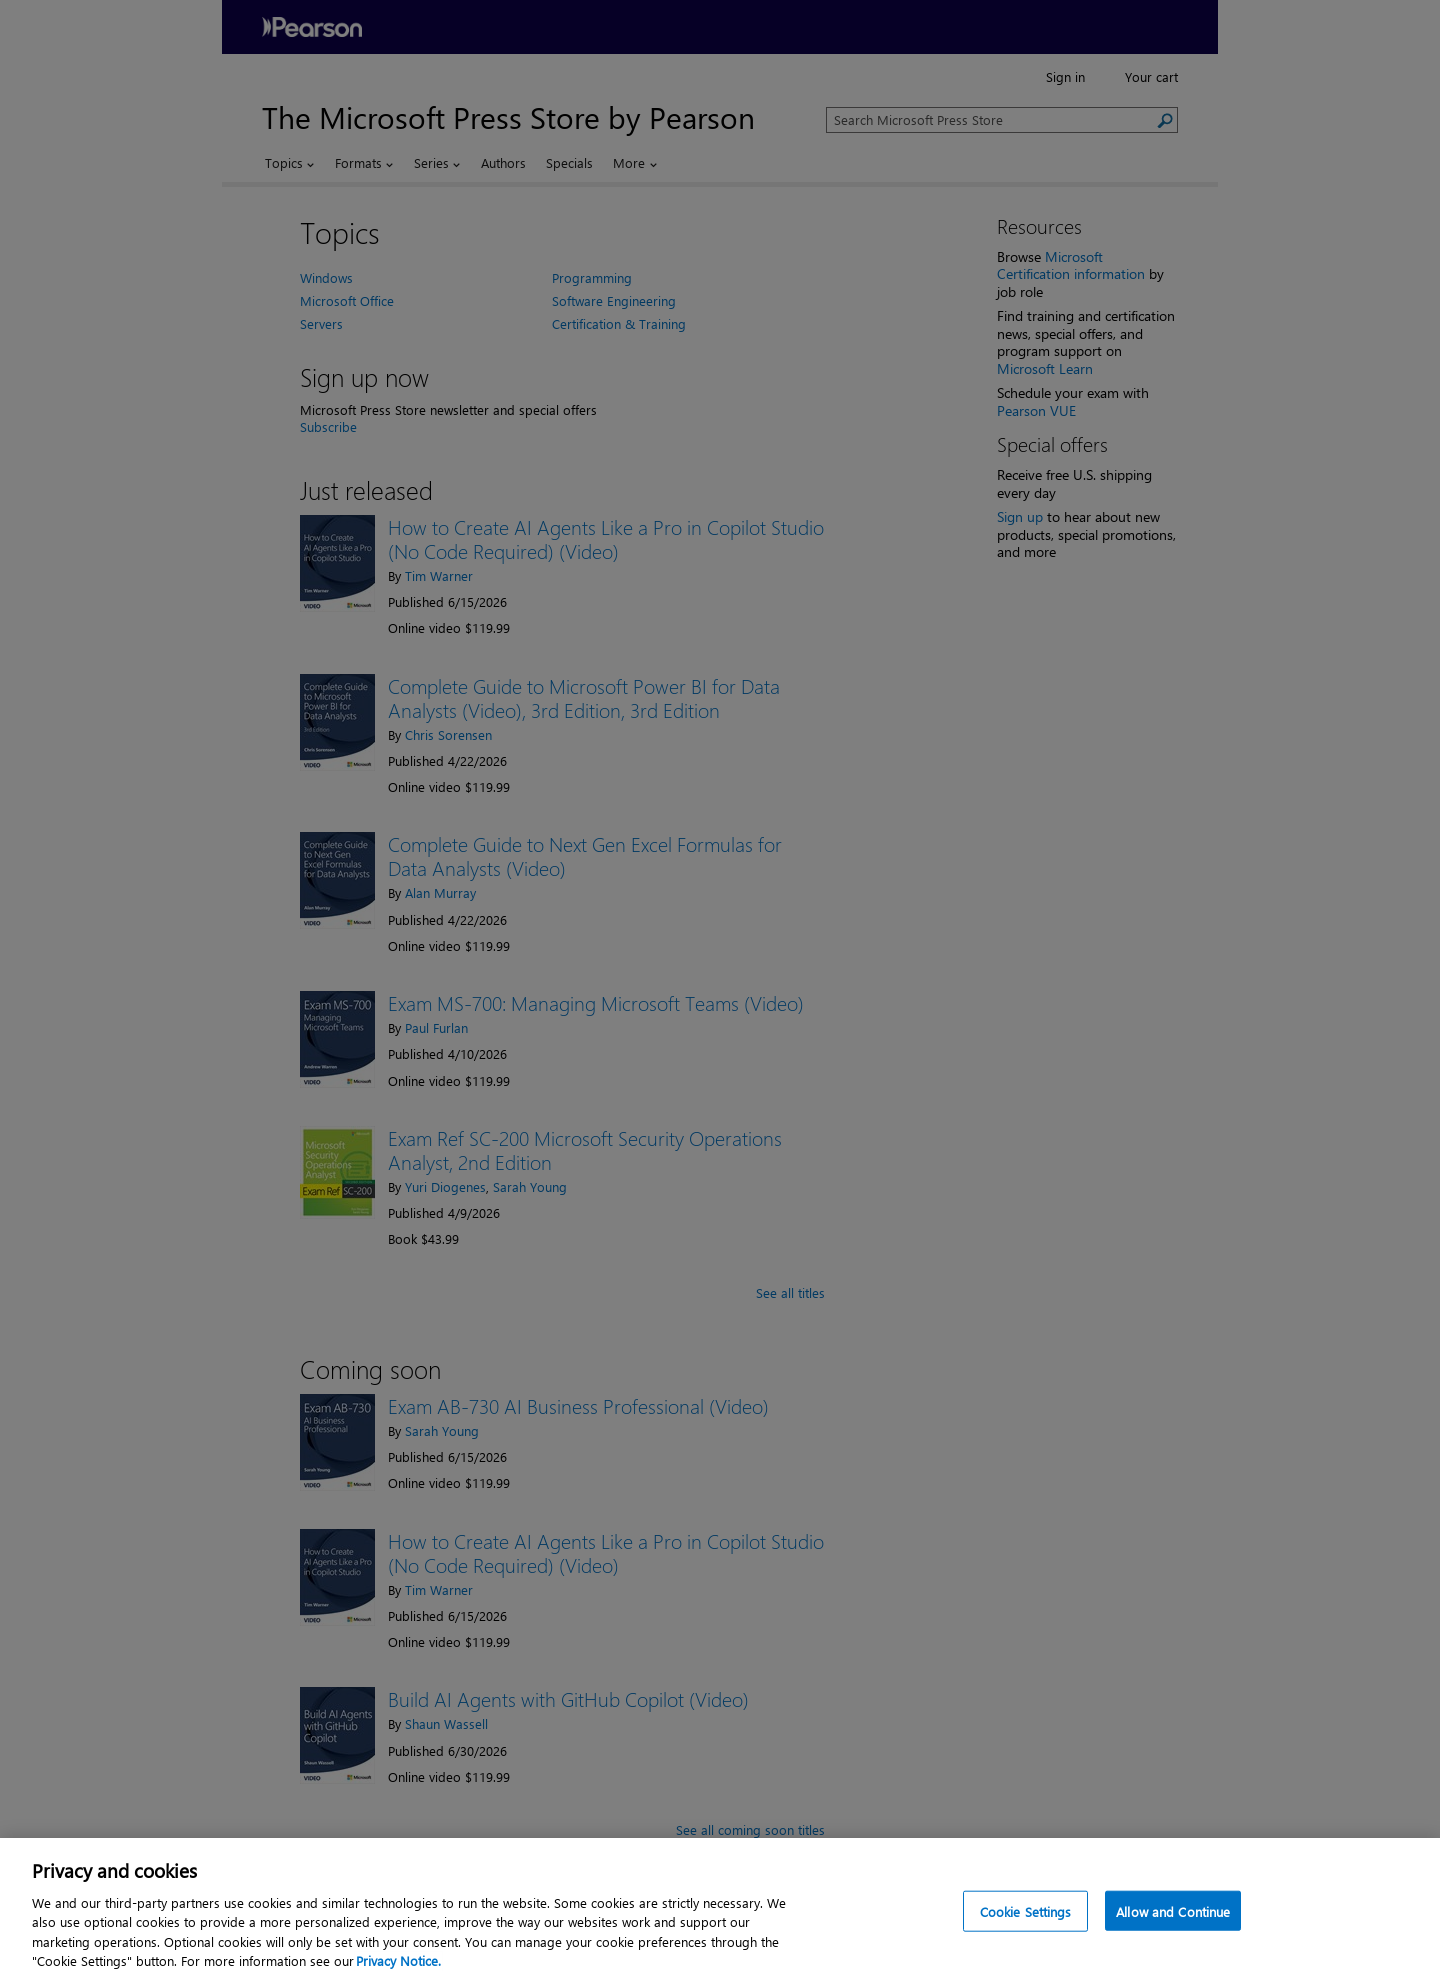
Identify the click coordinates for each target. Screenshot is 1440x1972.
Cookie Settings (1026, 1921)
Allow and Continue (1173, 1921)
